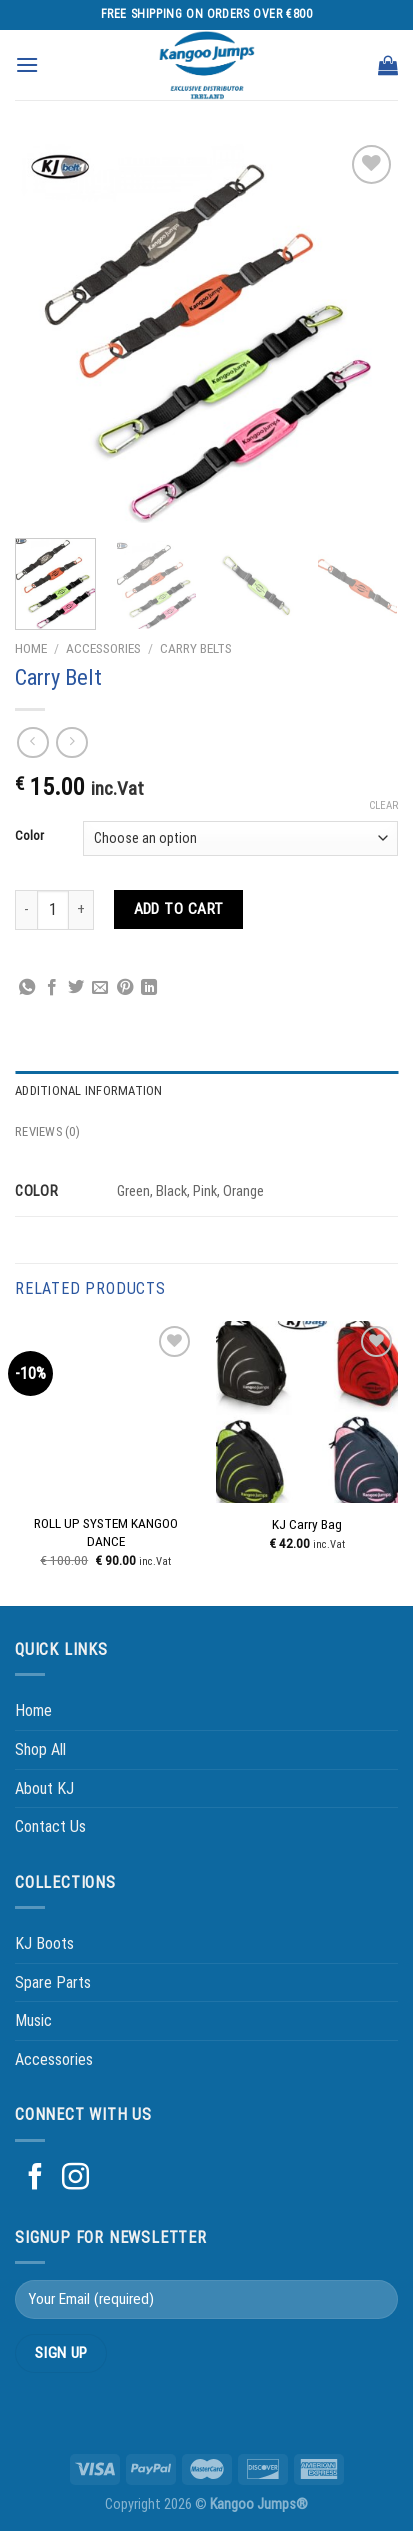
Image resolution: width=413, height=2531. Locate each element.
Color (29, 836)
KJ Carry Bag (307, 1524)
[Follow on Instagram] (75, 2179)
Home (31, 648)
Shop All (40, 1749)
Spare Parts (53, 1982)
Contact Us (50, 1826)
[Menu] (27, 64)
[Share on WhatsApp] (27, 988)
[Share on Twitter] (76, 988)
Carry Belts (196, 648)
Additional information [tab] (89, 1090)
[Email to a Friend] (100, 988)
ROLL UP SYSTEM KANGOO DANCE (106, 1532)
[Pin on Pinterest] (125, 988)
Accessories (103, 648)
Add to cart (179, 909)
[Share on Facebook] (52, 988)
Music (33, 2020)
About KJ (44, 1788)
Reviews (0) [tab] (47, 1131)
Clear (383, 805)
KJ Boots (44, 1943)
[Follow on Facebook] (35, 2179)
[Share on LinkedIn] (149, 988)
